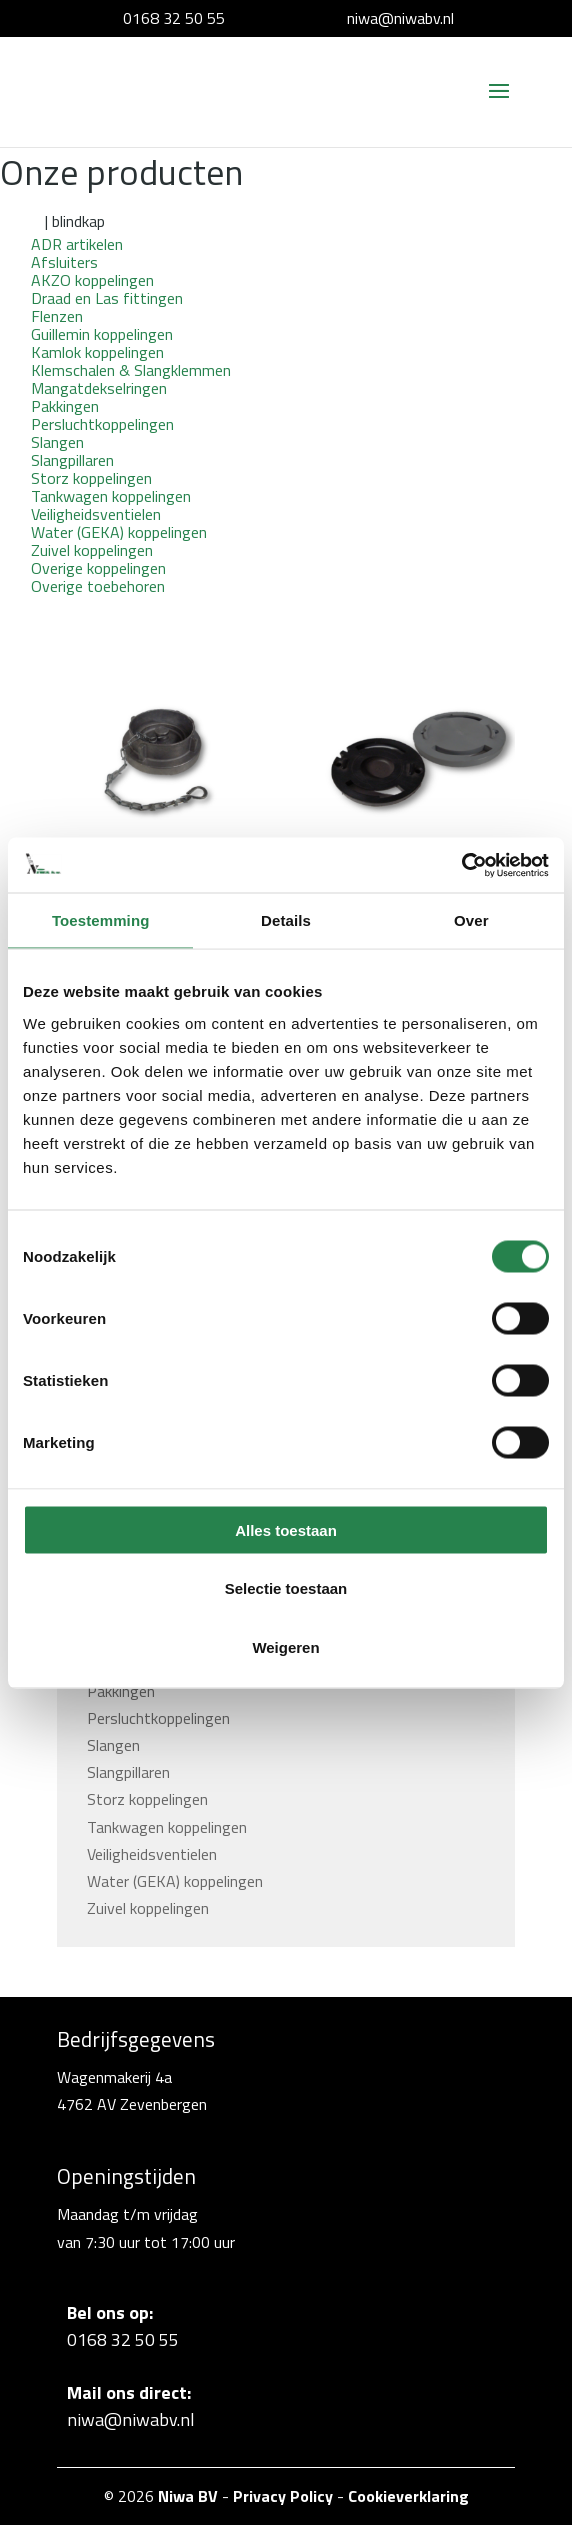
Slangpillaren (128, 1772)
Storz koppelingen (147, 1799)
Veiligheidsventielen (152, 1854)
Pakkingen (121, 1691)
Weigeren (285, 1646)
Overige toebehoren (98, 586)
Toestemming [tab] (101, 920)
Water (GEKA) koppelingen (175, 1881)
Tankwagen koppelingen (167, 1827)
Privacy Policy (283, 2496)
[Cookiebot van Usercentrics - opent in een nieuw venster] (461, 865)
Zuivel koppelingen (148, 1908)
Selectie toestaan (286, 1588)
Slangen (113, 1745)
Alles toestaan (286, 1529)
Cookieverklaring (408, 2496)
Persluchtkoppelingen (158, 1718)
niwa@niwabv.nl (400, 18)
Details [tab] (286, 920)
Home (20, 221)
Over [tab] (471, 920)
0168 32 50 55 (174, 18)
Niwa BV (188, 2496)
